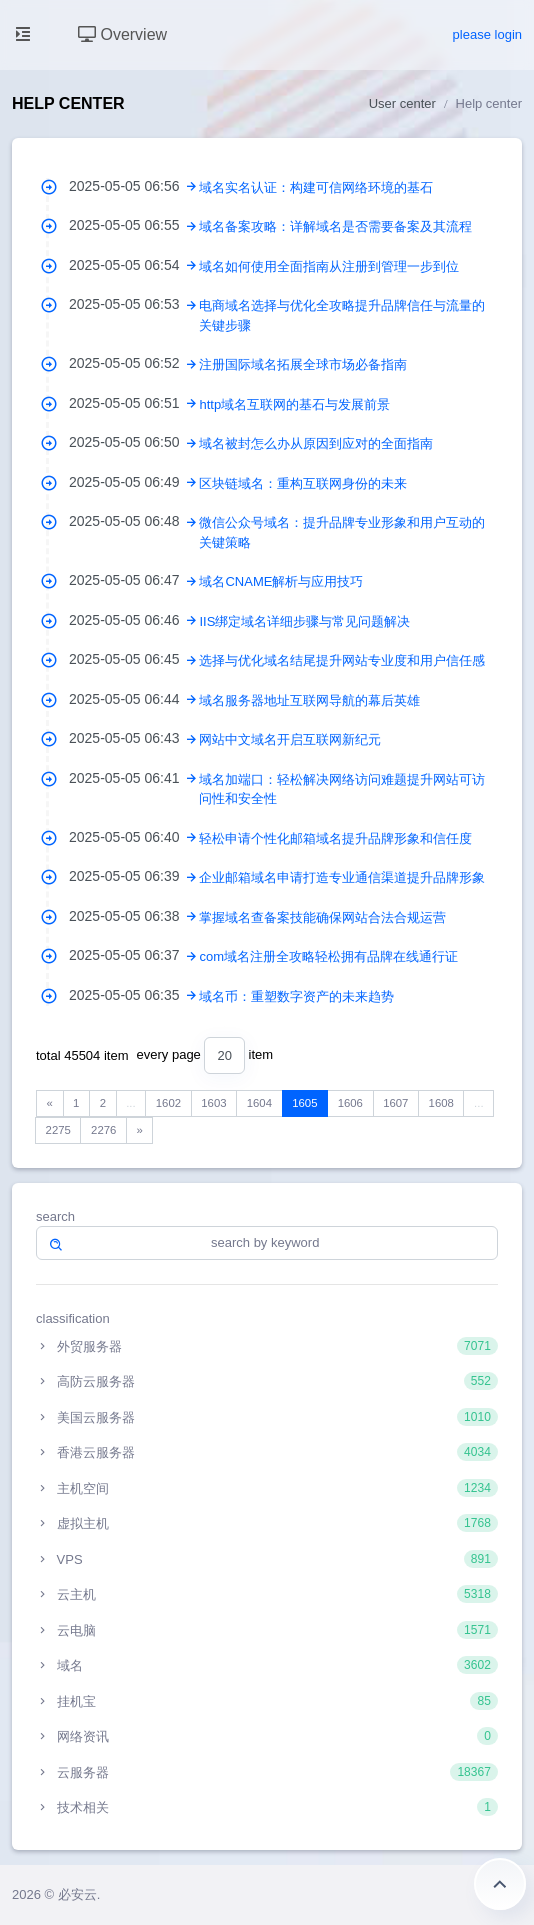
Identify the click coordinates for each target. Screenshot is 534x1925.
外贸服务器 (267, 1346)
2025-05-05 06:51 (134, 403)
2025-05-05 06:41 (134, 778)
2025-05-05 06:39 (134, 876)
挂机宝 (267, 1701)
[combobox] (224, 1055)
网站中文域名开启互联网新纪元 (290, 739)
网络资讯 (267, 1736)
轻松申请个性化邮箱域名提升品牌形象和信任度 (335, 838)
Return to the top (500, 1884)
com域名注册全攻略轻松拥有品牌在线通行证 (328, 956)
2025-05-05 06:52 (134, 363)
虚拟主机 (267, 1523)
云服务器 (267, 1772)
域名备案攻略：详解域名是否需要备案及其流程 (335, 226)
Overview (122, 34)
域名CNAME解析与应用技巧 (281, 581)
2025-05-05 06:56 (134, 186)
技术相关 (267, 1807)
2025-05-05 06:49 (134, 482)
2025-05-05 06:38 (134, 916)
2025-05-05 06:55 (134, 225)
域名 (267, 1665)
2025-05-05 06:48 (134, 521)
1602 (168, 1103)
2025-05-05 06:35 (134, 995)
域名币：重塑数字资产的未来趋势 (296, 996)
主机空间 (267, 1488)
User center (402, 103)
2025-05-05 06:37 (134, 955)
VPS (267, 1559)
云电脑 (267, 1630)
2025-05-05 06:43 (134, 738)
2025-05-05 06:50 (134, 442)
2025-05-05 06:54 (134, 265)
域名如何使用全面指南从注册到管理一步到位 (329, 266)
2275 (58, 1130)
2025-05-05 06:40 (134, 837)
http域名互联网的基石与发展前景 (294, 404)
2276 (103, 1130)
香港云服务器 (267, 1452)
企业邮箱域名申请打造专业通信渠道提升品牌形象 (342, 877)
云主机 (267, 1594)
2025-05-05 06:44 (134, 699)
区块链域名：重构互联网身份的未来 (303, 483)
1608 (441, 1103)
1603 (213, 1103)
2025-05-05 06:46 (134, 620)
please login (487, 34)
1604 (259, 1103)
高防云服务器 (267, 1381)
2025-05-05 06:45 (134, 659)
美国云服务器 (267, 1417)
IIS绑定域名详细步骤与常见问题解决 (304, 621)
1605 (304, 1103)
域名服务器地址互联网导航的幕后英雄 (309, 700)
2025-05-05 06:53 (134, 304)
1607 (395, 1103)
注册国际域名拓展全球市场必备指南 (303, 364)
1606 (350, 1103)
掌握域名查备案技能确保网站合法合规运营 (322, 917)
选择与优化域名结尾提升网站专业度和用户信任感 (342, 660)
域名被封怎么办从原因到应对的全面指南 (316, 443)
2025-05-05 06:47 (134, 580)
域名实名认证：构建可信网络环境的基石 (316, 187)
